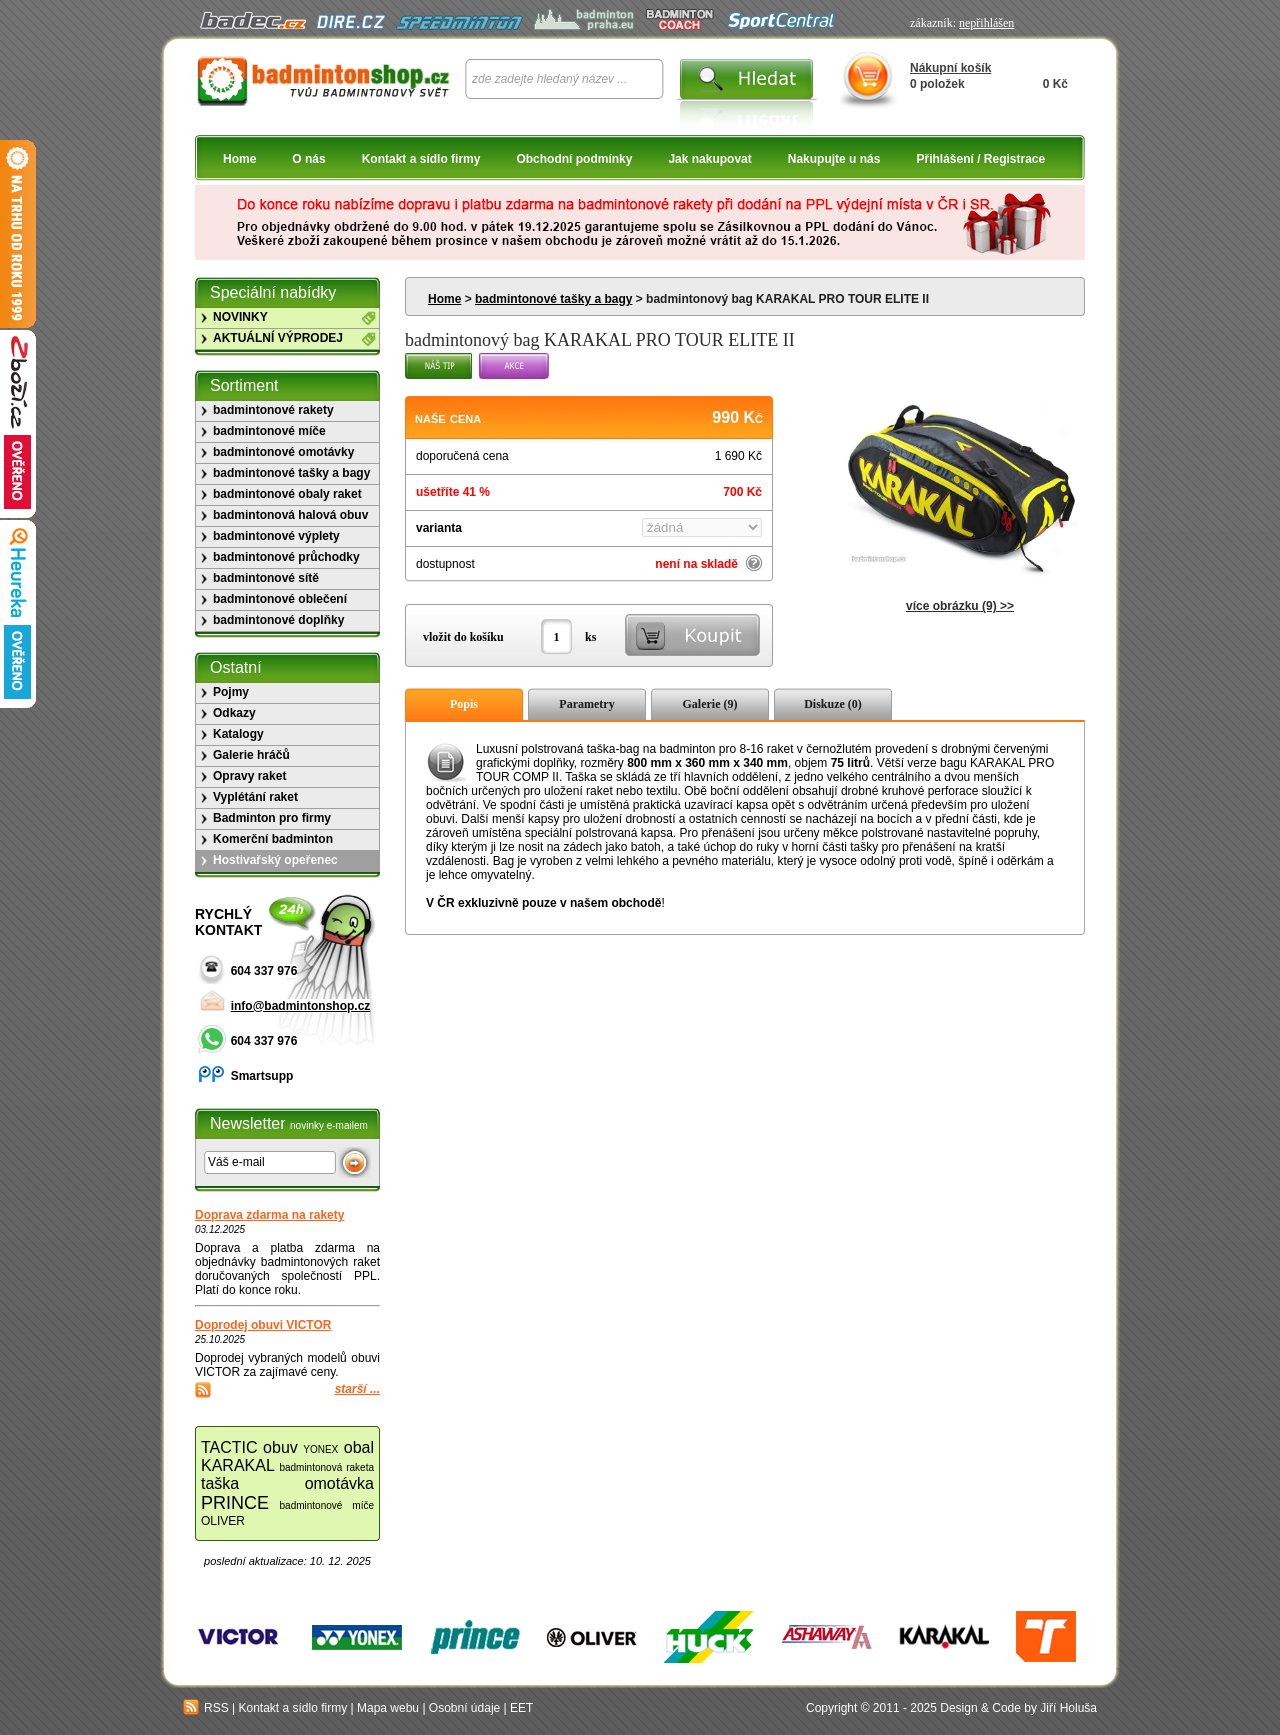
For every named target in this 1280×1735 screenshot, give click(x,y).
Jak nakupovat (709, 159)
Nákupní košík (950, 68)
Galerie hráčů (251, 755)
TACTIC (229, 1447)
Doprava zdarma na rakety (269, 1215)
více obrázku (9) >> (960, 606)
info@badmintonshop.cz (301, 1006)
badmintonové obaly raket (287, 494)
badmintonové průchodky (286, 557)
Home (239, 159)
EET (521, 1708)
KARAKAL (238, 1465)
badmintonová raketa (326, 1467)
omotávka (339, 1483)
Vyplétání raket (255, 797)
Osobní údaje (464, 1708)
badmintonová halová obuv (290, 515)
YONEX (320, 1449)
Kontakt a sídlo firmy (421, 159)
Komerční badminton (273, 839)
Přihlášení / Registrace (980, 159)
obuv (280, 1447)
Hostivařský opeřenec (275, 860)
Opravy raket (249, 776)
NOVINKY (240, 317)
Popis (464, 704)
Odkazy (234, 713)
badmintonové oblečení (280, 599)
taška (220, 1483)
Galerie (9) (710, 704)
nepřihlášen (986, 23)
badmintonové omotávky (283, 452)
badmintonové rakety (273, 410)
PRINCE (235, 1503)
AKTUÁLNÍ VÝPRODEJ (278, 338)
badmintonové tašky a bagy (553, 299)
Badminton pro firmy (272, 818)
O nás (308, 159)
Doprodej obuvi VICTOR (263, 1325)
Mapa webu (388, 1708)
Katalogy (238, 734)
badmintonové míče (269, 431)
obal (359, 1447)
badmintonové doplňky (278, 620)
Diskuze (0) (833, 704)
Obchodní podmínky (574, 159)
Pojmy (231, 692)
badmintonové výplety (276, 536)
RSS (206, 1708)
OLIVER (223, 1521)
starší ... (357, 1389)
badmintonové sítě (266, 578)
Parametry (586, 704)
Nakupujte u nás (834, 159)
